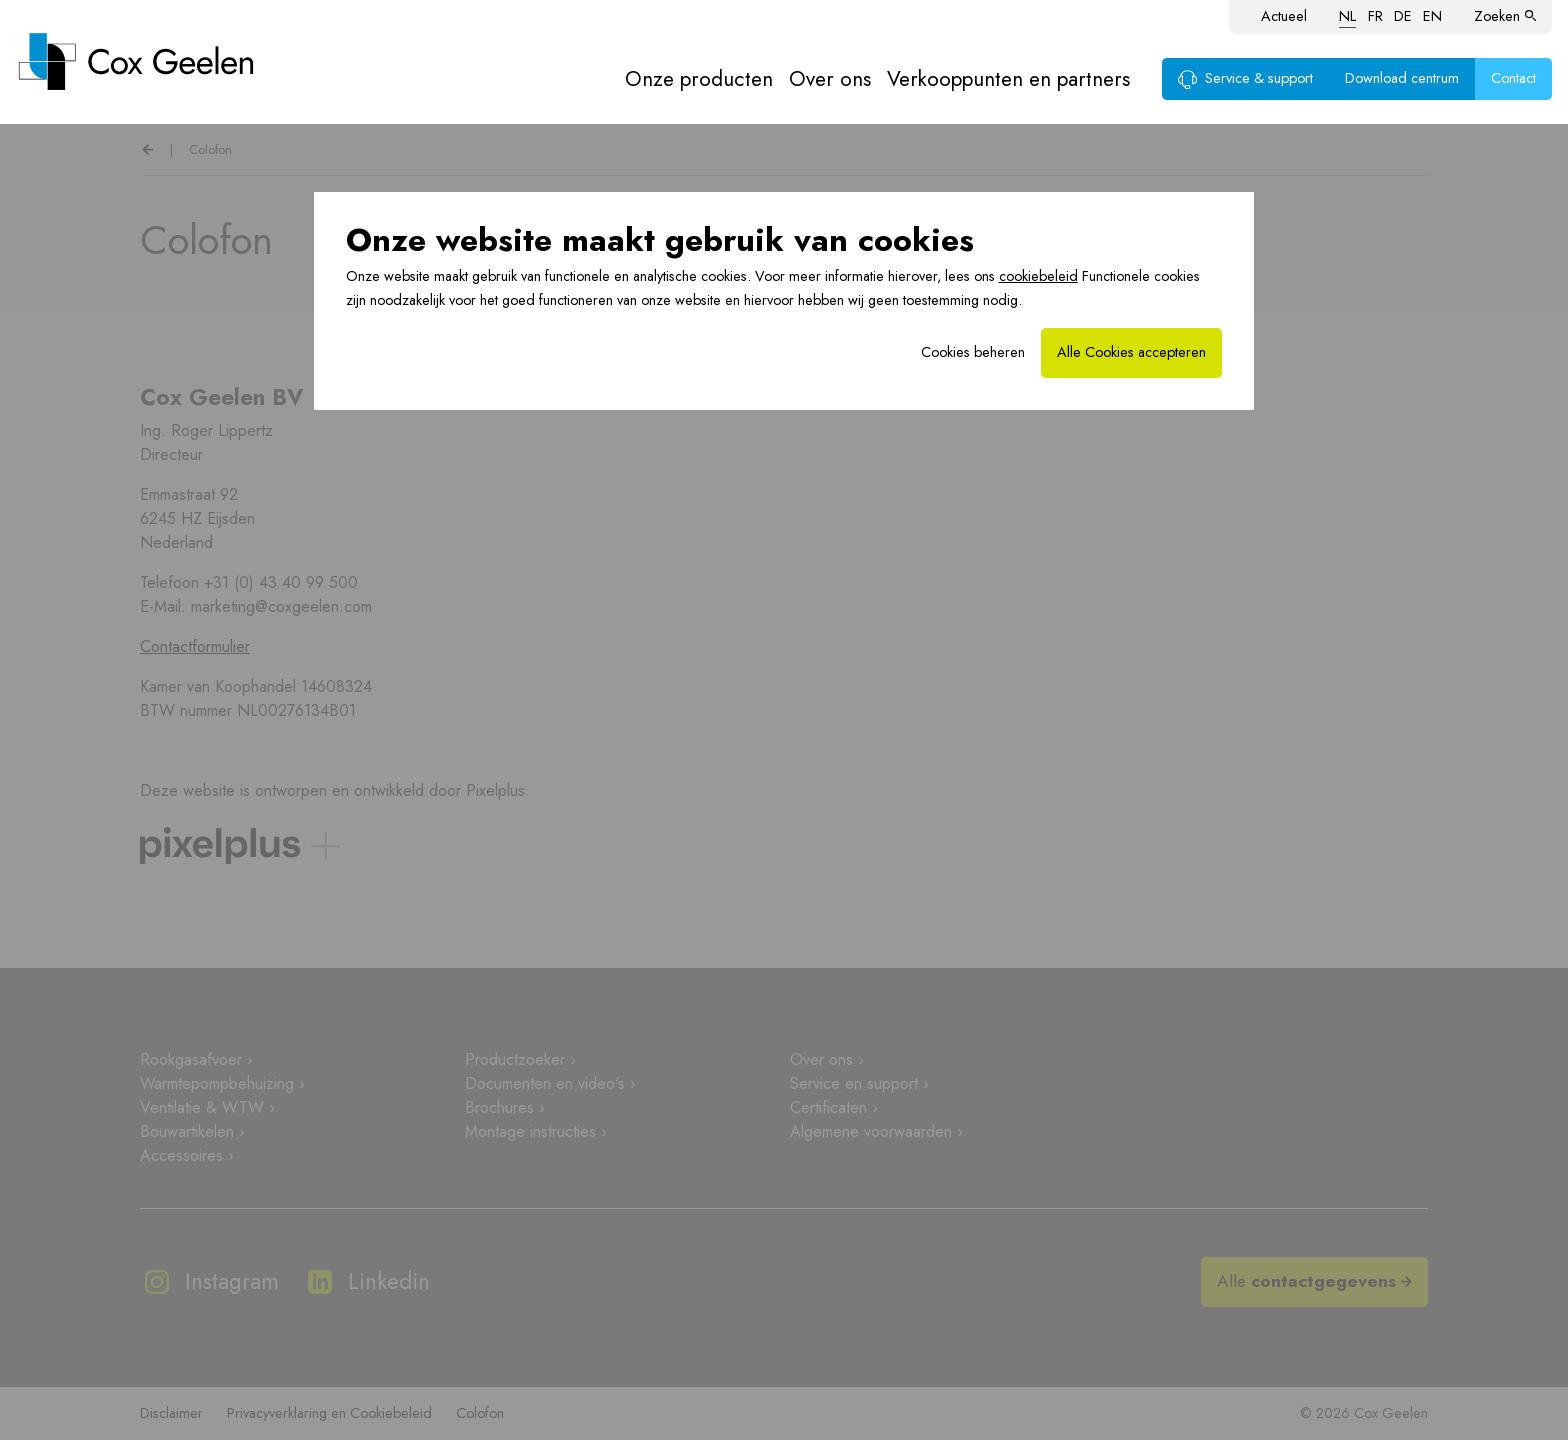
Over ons (830, 79)
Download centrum (1402, 78)
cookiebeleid (1038, 276)
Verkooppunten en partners (1008, 79)
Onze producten (699, 79)
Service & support (1245, 78)
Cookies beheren (973, 352)
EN (1432, 16)
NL (1347, 16)
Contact (1513, 78)
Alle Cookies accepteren (1131, 352)
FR (1375, 16)
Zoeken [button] (1505, 16)
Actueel (1284, 16)
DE (1403, 16)
